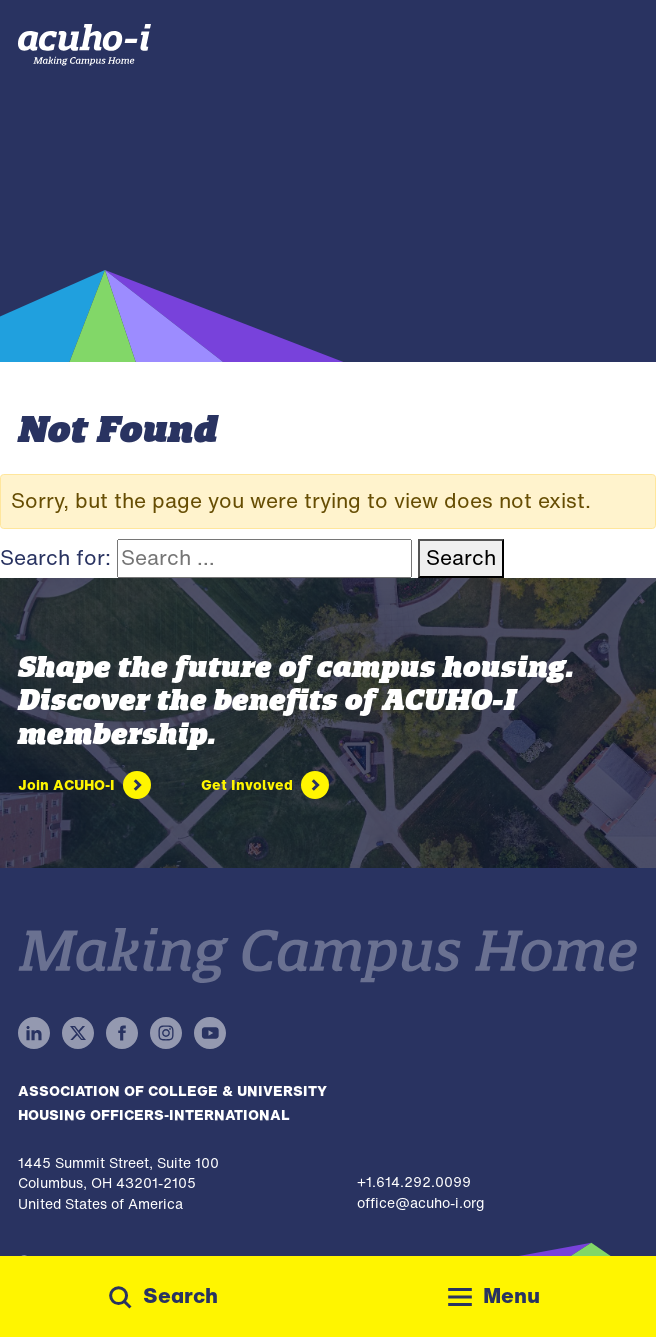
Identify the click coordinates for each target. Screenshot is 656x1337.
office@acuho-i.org (420, 1202)
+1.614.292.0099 (414, 1181)
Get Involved (247, 784)
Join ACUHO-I (66, 784)
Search (461, 557)
